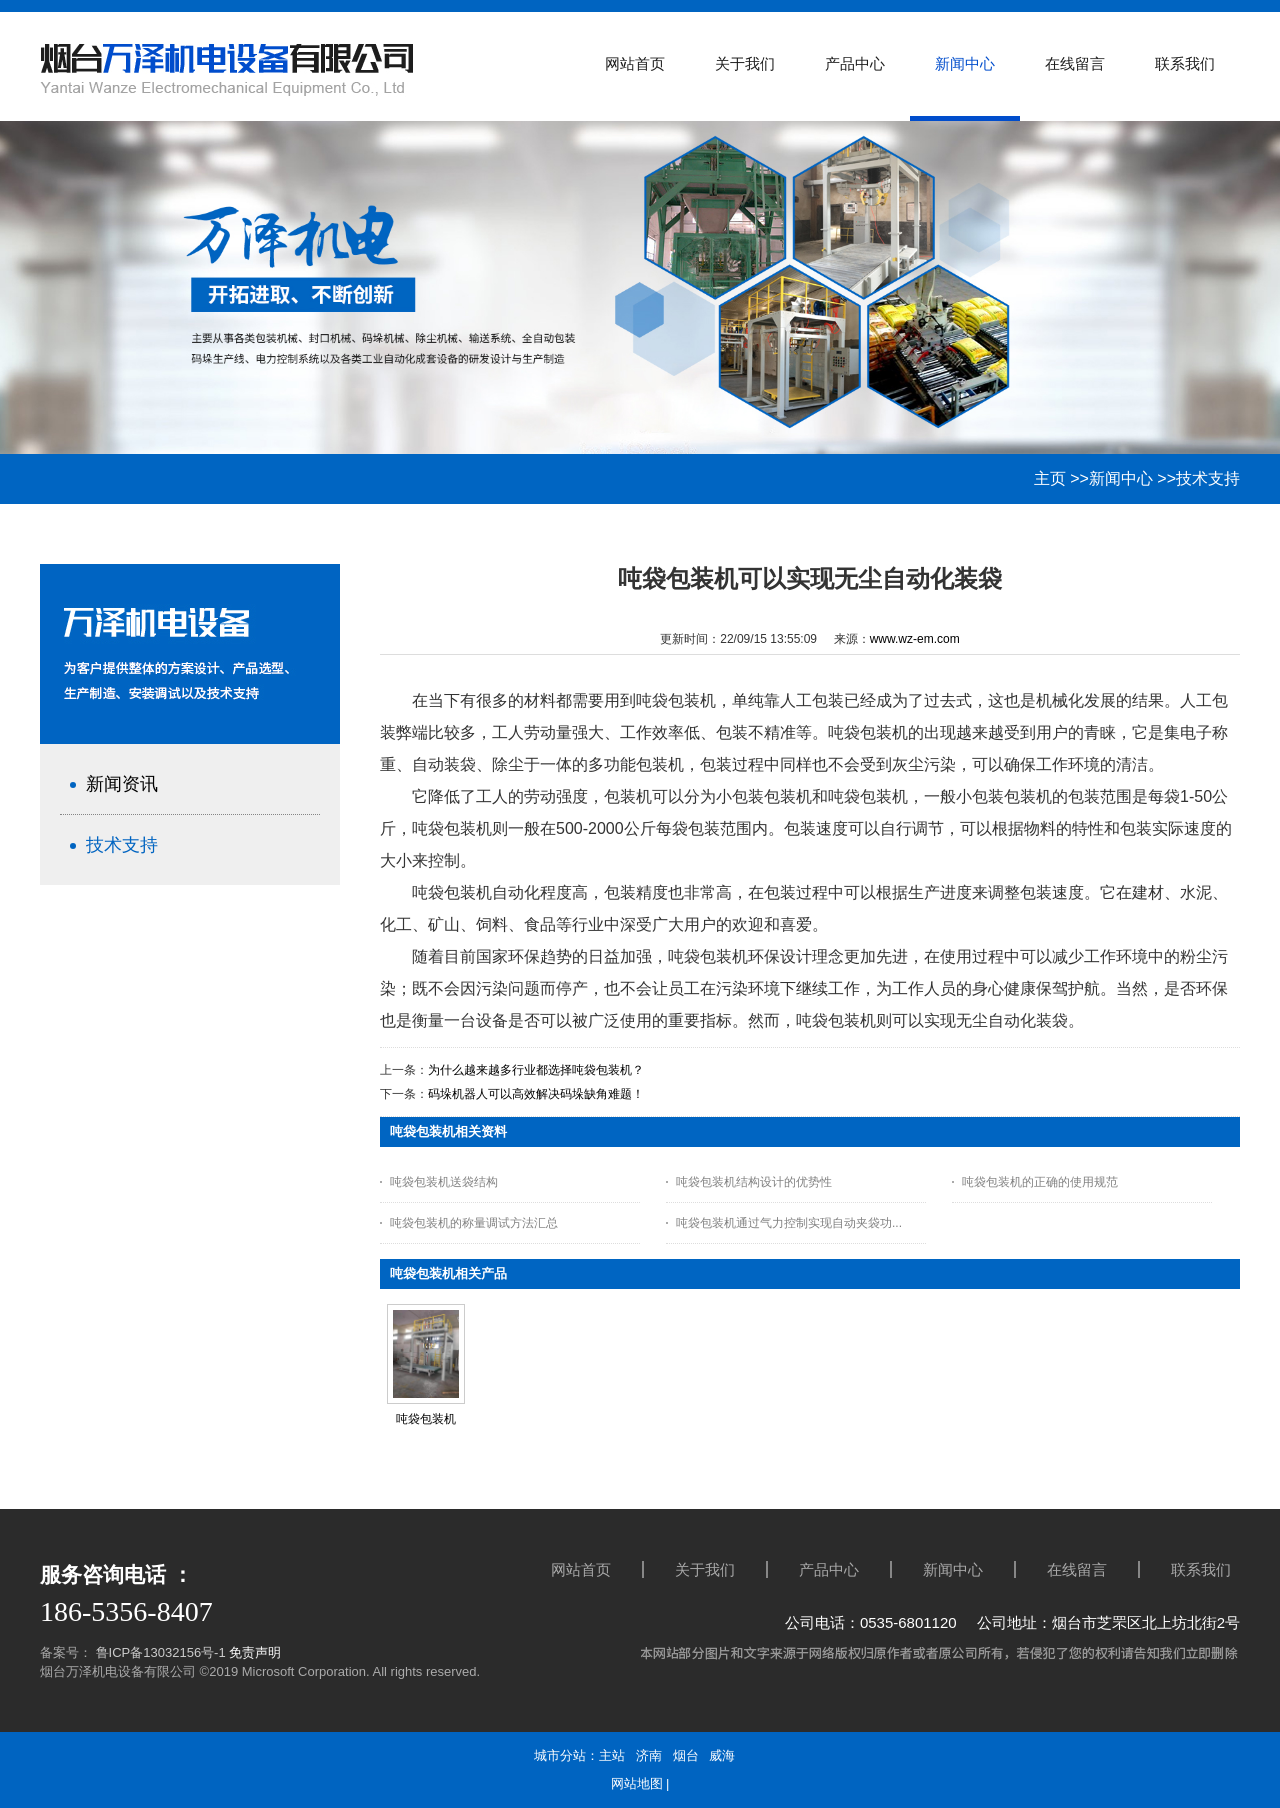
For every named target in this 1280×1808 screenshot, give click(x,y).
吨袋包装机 (426, 1419)
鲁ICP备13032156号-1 (159, 1652)
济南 (649, 1755)
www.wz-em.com (915, 639)
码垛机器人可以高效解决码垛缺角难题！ (536, 1094)
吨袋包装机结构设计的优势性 (754, 1182)
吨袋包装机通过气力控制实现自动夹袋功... (789, 1223)
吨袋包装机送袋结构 (444, 1182)
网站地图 (637, 1783)
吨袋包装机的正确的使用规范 (1040, 1182)
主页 (1050, 478)
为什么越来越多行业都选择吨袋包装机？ (536, 1070)
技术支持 (1208, 478)
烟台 (686, 1755)
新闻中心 (1121, 478)
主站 (612, 1755)
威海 (722, 1755)
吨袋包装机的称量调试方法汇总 (474, 1223)
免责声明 (255, 1652)
